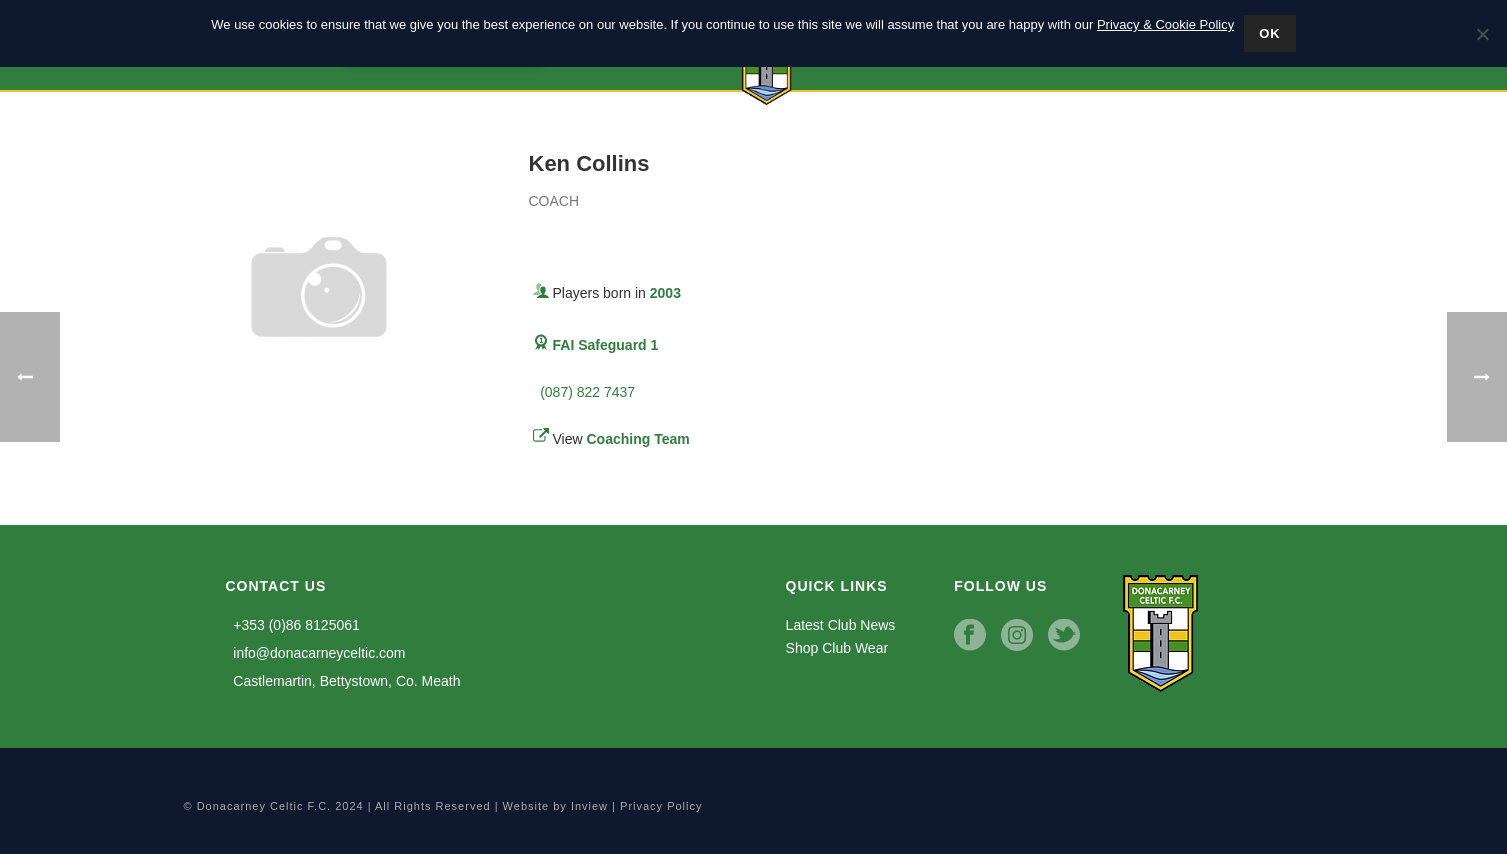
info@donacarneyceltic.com (316, 653)
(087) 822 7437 (583, 392)
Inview (589, 806)
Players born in (617, 293)
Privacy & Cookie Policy (1165, 24)
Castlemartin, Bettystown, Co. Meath (343, 681)
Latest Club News (841, 625)
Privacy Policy (661, 806)
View (621, 439)
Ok (1270, 33)
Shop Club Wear (837, 648)
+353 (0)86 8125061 (293, 625)
